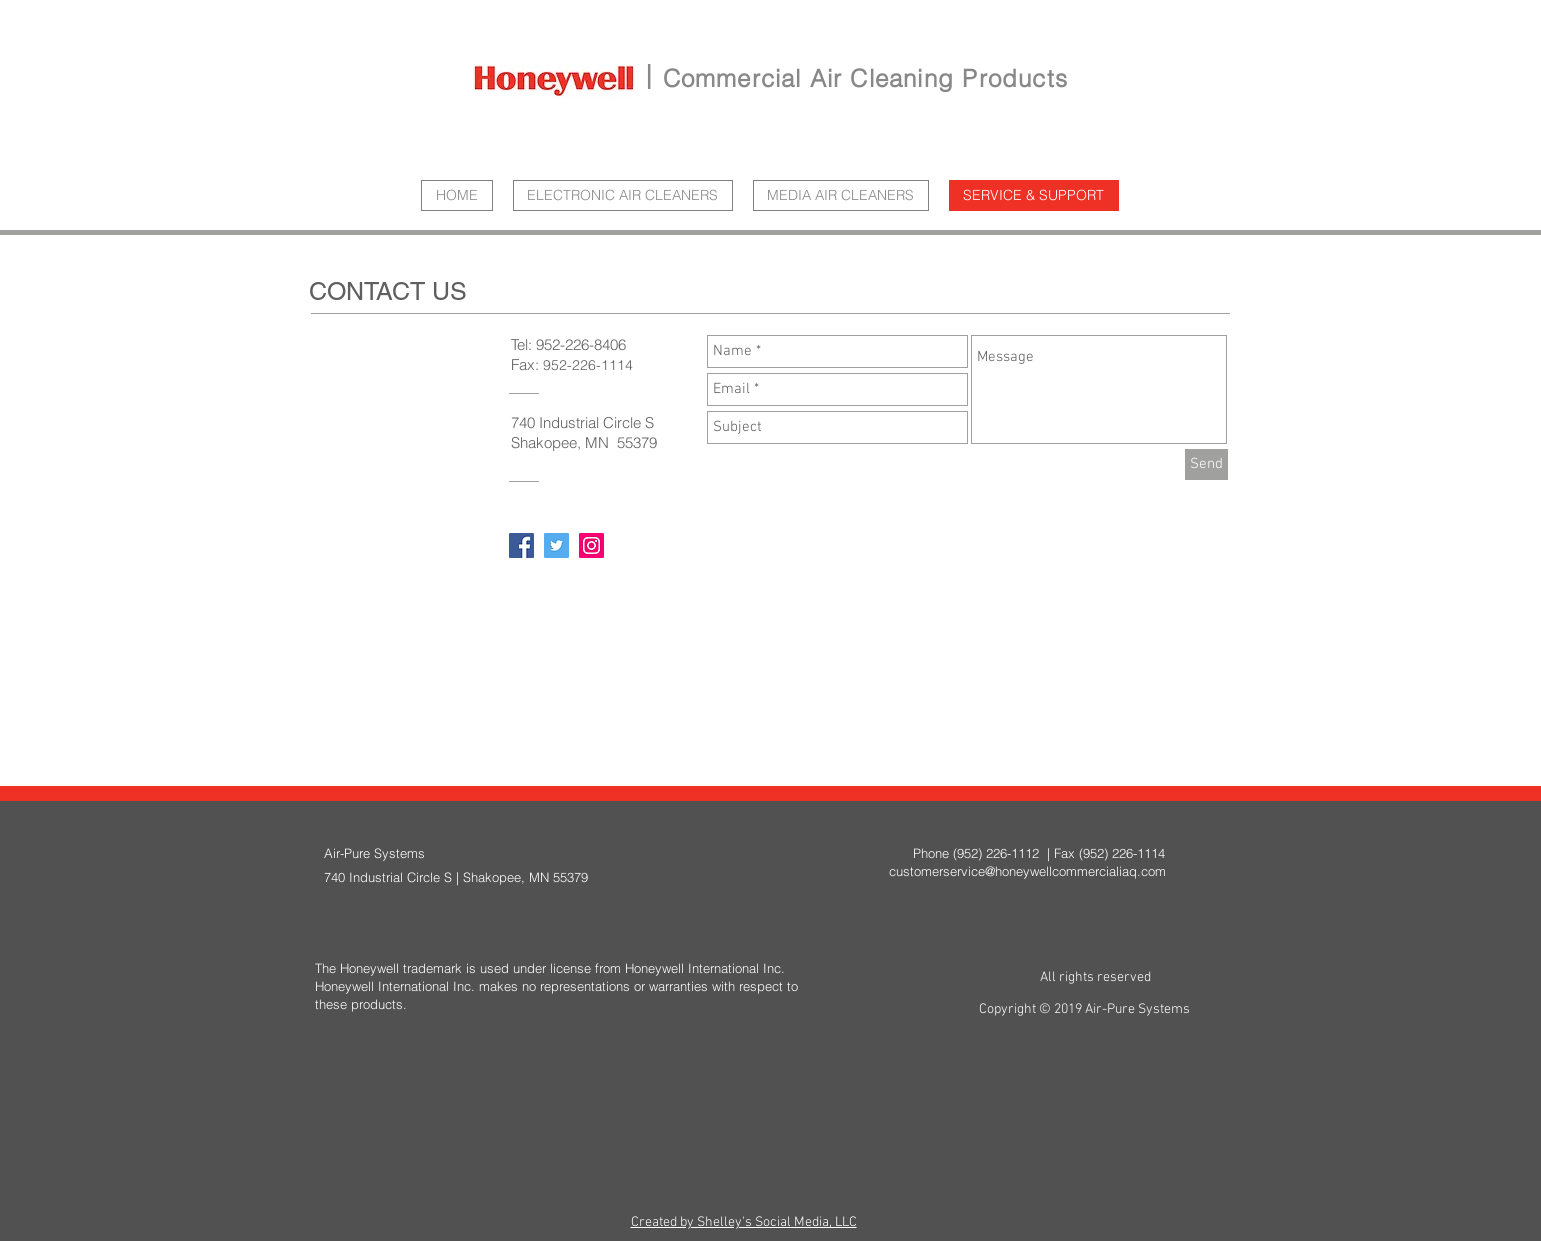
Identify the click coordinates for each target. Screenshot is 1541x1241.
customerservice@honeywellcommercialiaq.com (1027, 871)
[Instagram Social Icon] (591, 545)
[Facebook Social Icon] (521, 545)
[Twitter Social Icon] (556, 545)
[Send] (1206, 464)
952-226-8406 (581, 344)
